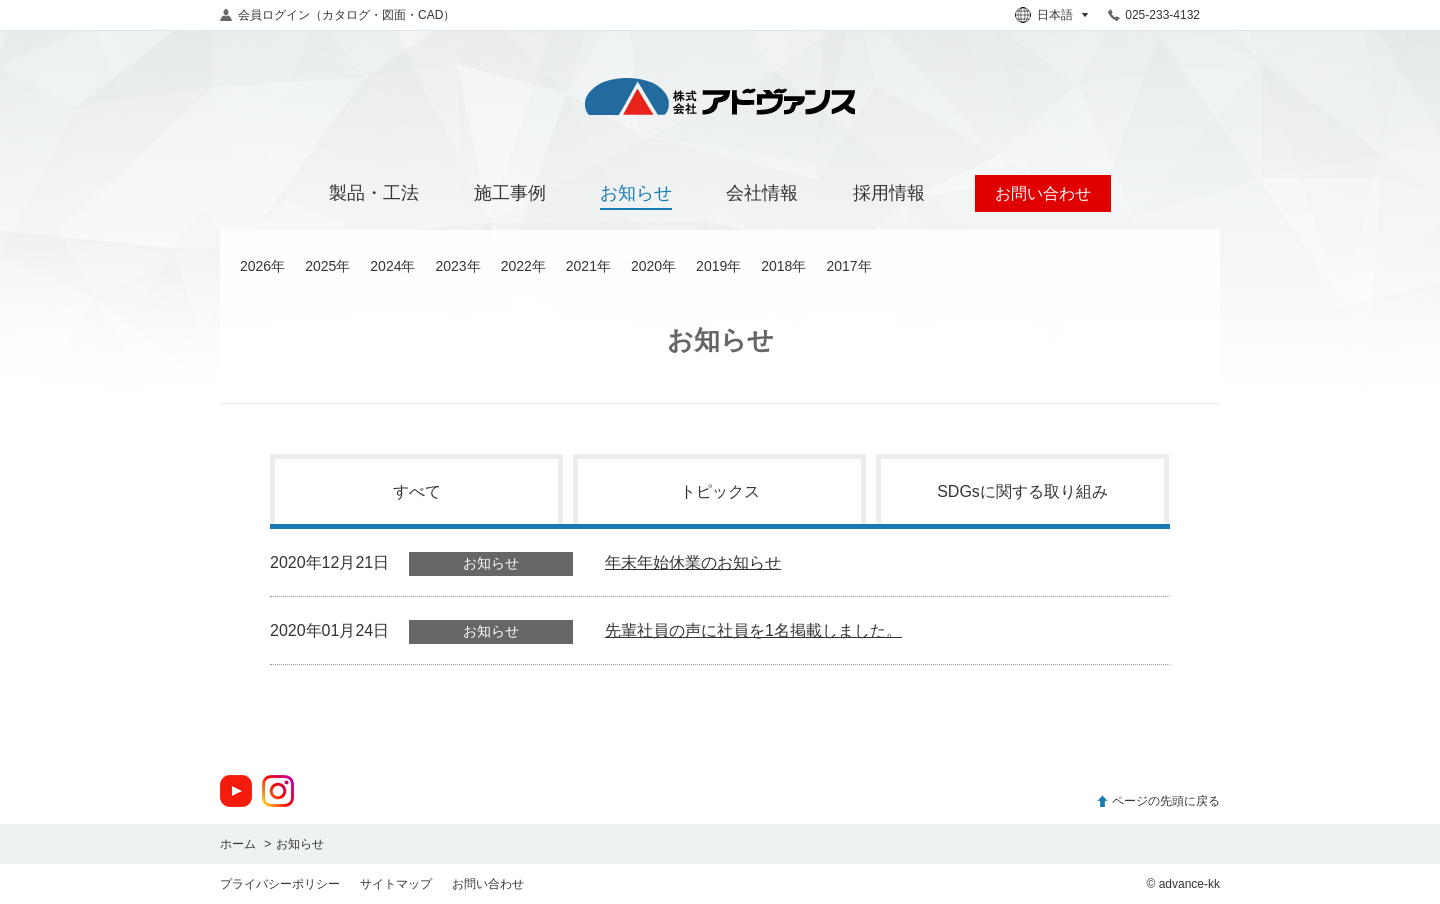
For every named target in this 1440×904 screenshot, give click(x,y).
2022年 (523, 266)
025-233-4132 (1162, 15)
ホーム (238, 844)
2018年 (783, 266)
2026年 (262, 266)
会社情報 (762, 192)
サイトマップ (396, 884)
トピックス (720, 491)
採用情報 (889, 192)
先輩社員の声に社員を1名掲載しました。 (753, 630)
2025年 (327, 266)
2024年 (392, 266)
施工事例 (510, 192)
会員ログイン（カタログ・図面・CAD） (346, 15)
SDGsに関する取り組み (1022, 491)
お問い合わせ (488, 884)
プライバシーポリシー (280, 884)
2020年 (653, 266)
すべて (417, 491)
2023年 (457, 266)
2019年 (718, 266)
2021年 (588, 266)
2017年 (848, 266)
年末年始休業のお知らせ (693, 562)
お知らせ (636, 192)
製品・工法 (374, 192)
